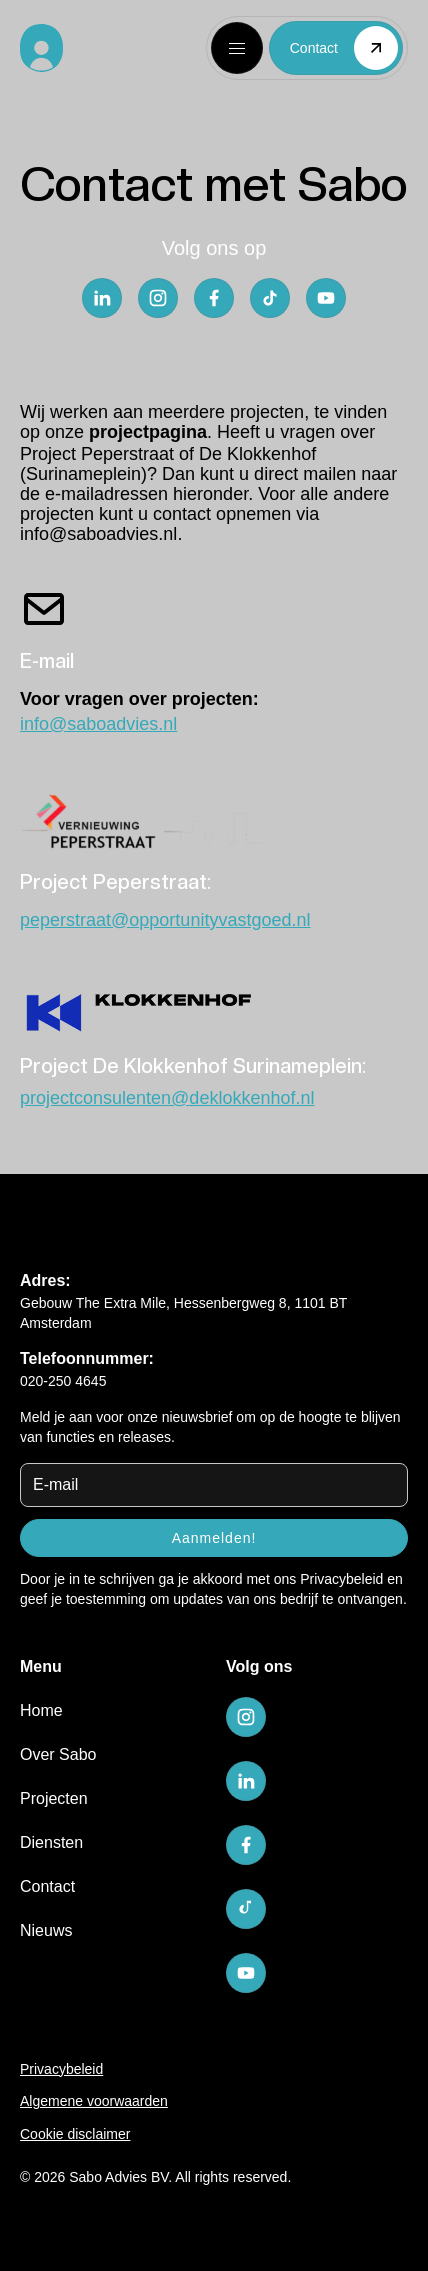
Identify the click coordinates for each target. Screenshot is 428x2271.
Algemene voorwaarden (94, 2101)
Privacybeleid (341, 1579)
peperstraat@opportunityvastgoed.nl (165, 920)
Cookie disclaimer (75, 2134)
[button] (237, 48)
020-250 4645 (63, 1381)
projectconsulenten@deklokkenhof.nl (167, 1098)
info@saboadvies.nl (98, 534)
